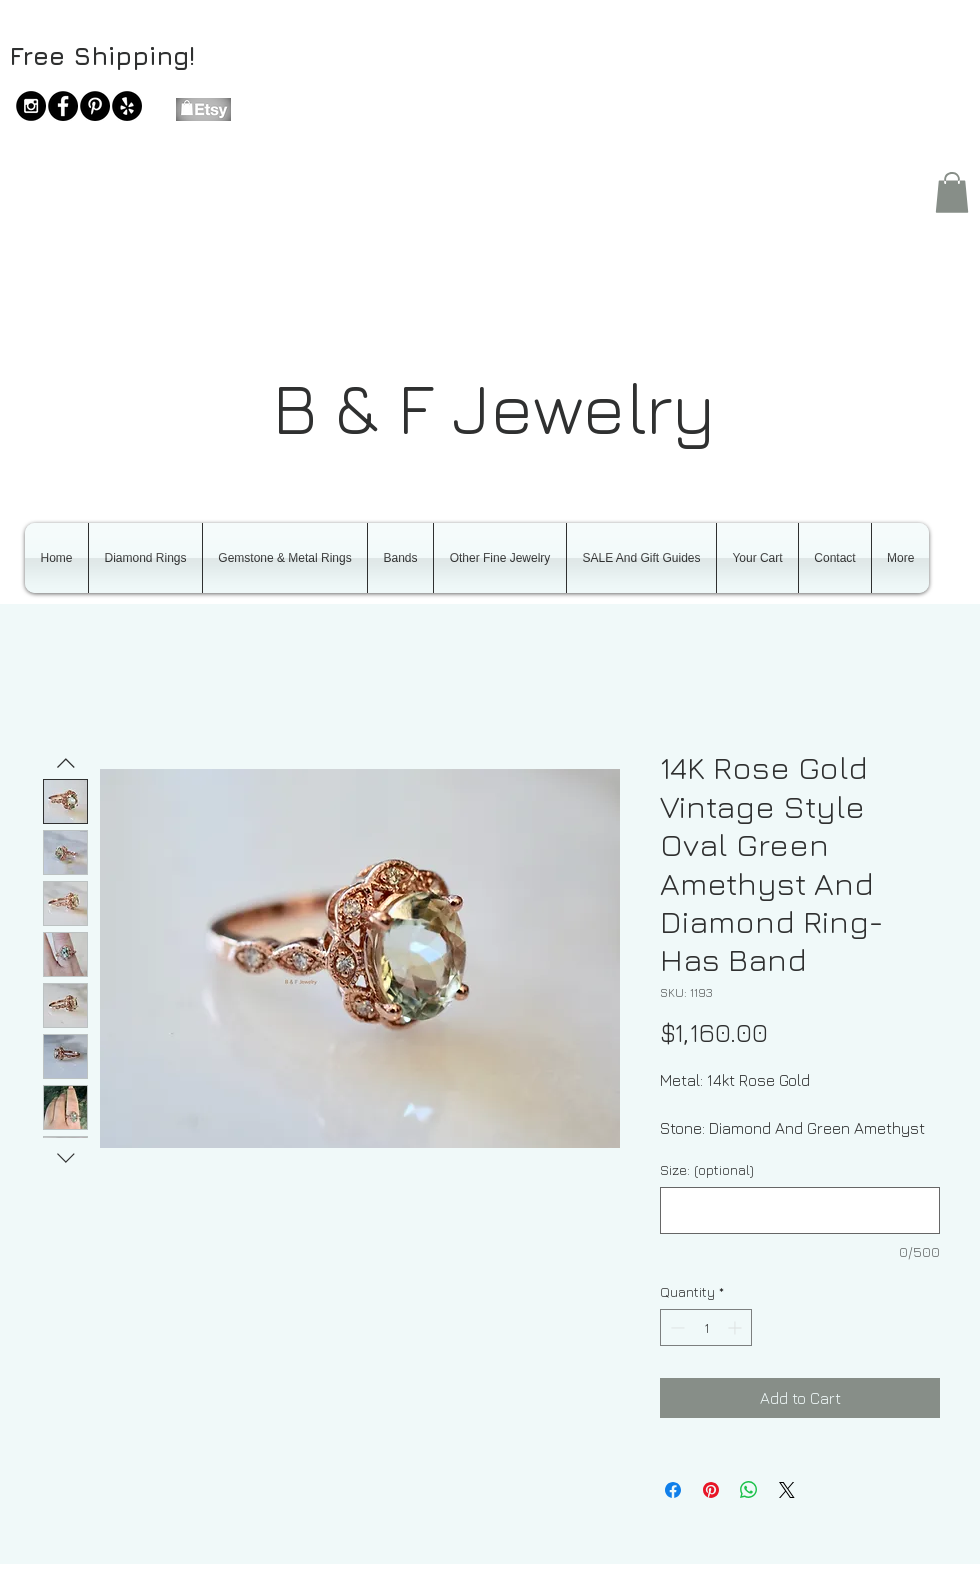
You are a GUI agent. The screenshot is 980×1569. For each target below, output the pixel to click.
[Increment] (736, 1327)
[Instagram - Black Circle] (31, 106)
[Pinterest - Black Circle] (95, 106)
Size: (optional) (707, 1169)
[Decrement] (675, 1327)
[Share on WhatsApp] (749, 1490)
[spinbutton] (706, 1327)
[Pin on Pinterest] (711, 1490)
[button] (952, 192)
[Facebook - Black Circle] (63, 106)
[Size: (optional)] (800, 1210)
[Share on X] (787, 1490)
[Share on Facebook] (673, 1490)
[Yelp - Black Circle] (127, 106)
